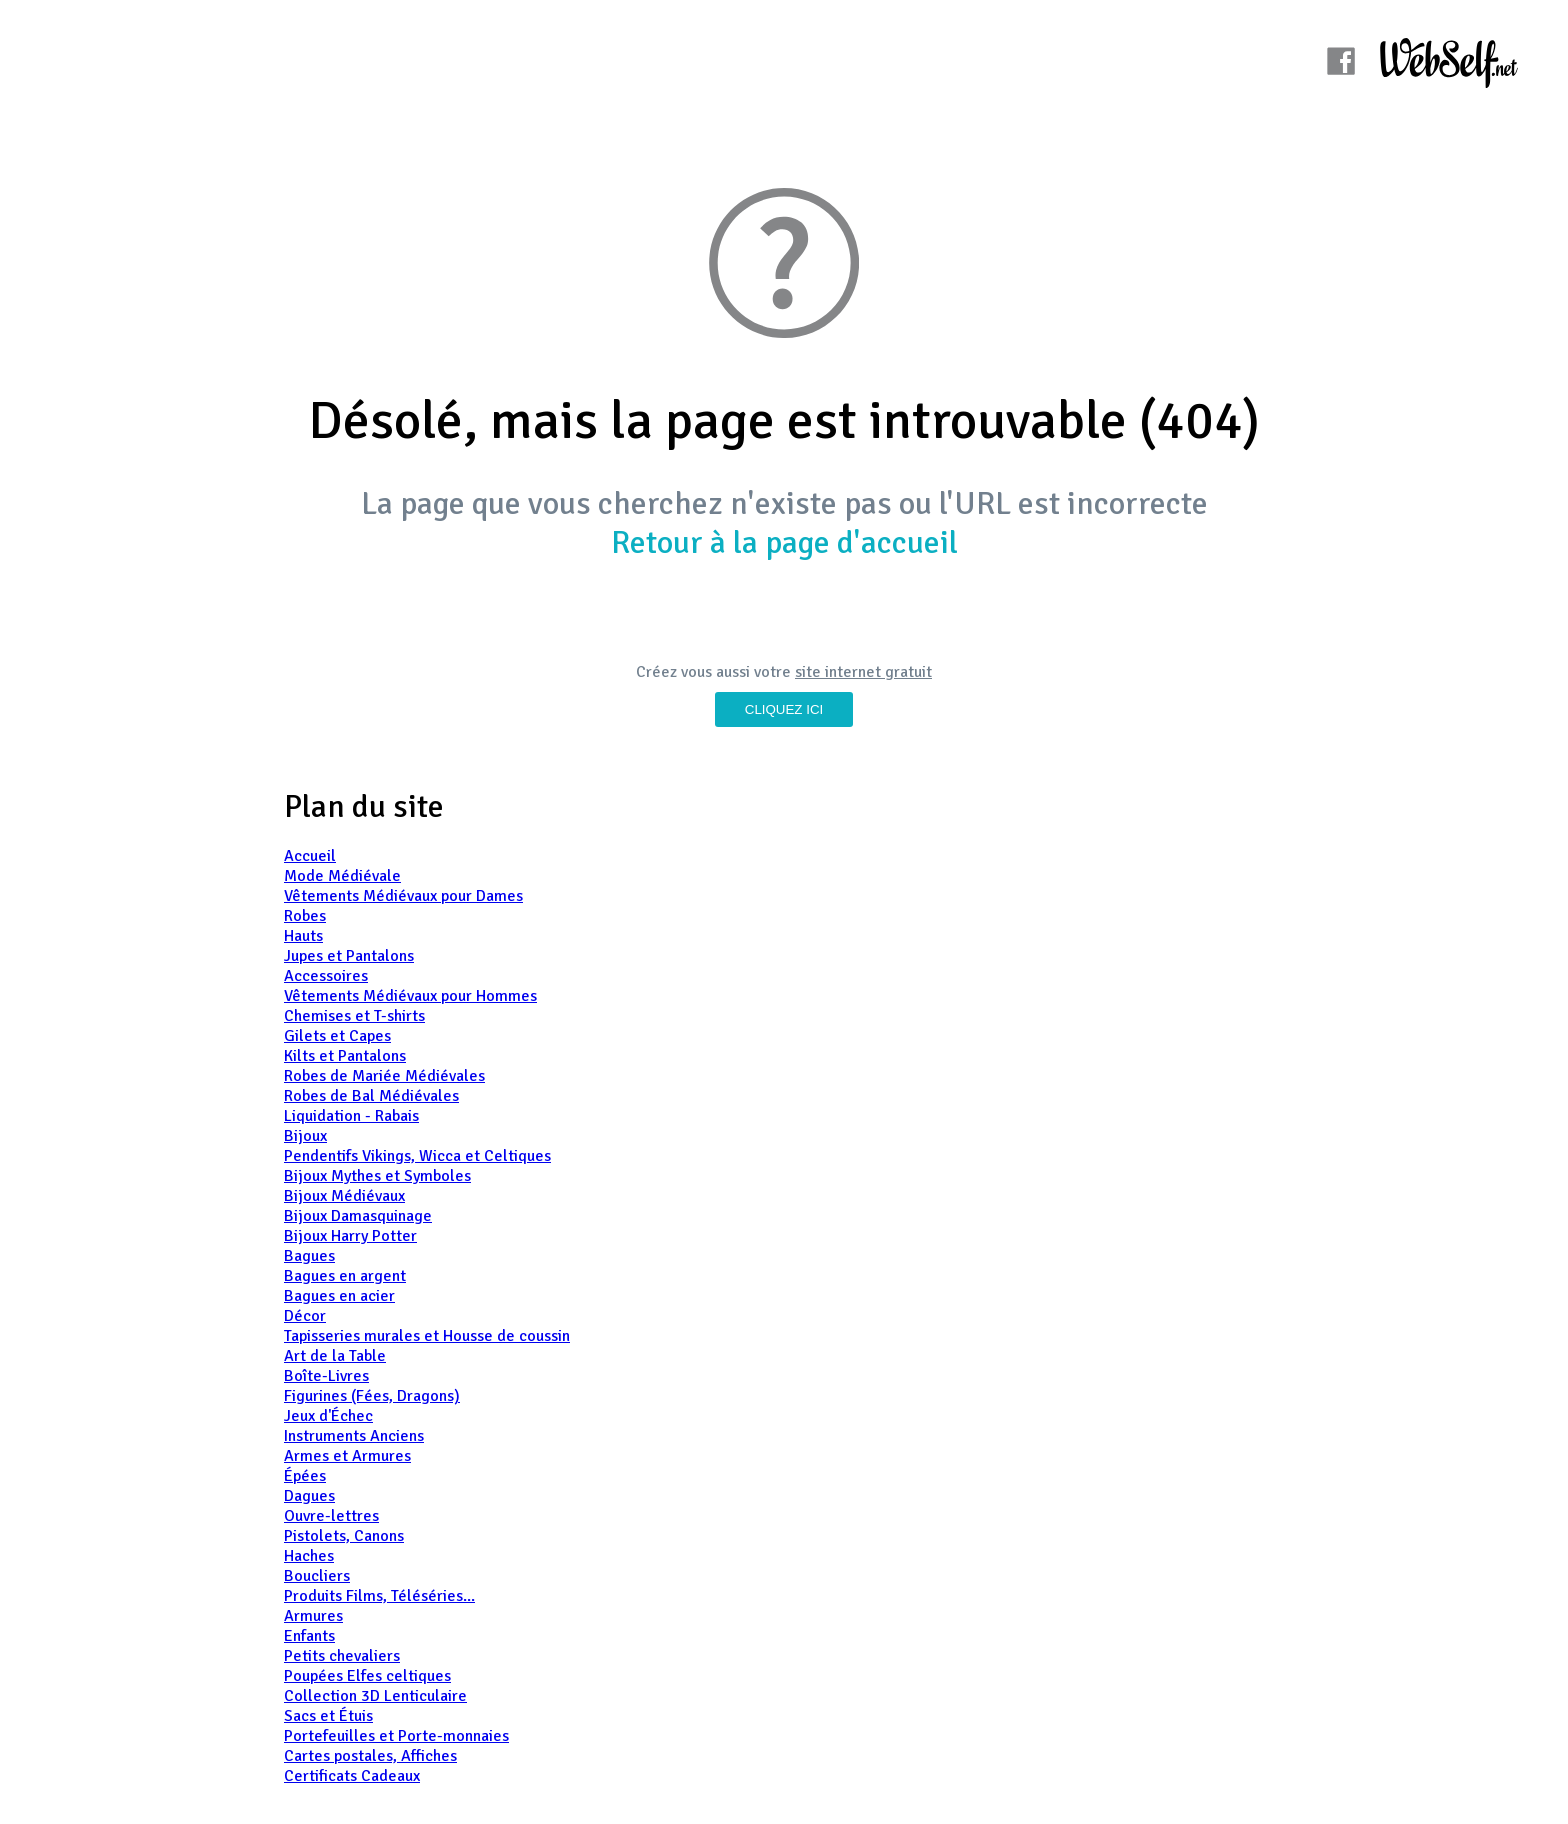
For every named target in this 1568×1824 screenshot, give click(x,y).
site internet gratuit (863, 672)
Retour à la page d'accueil (784, 542)
